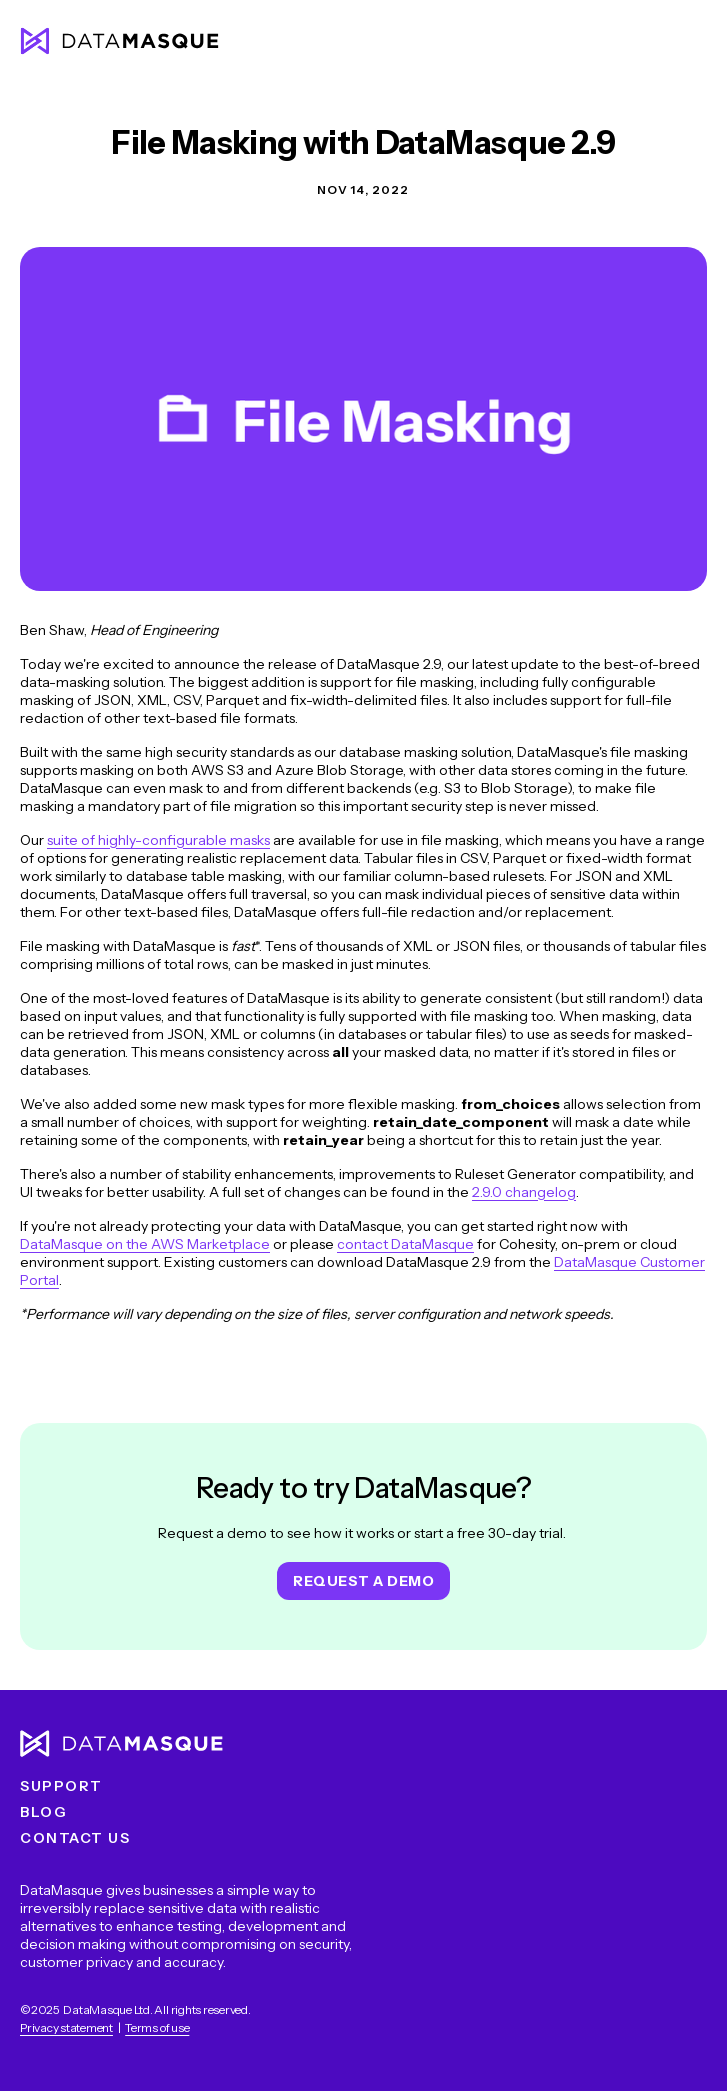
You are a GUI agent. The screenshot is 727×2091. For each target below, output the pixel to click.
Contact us (75, 1838)
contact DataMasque (405, 1244)
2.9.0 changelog (524, 1192)
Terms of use (157, 2027)
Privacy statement (66, 2027)
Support (61, 1786)
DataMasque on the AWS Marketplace (145, 1244)
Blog (43, 1812)
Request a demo (363, 1581)
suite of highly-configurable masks (158, 840)
